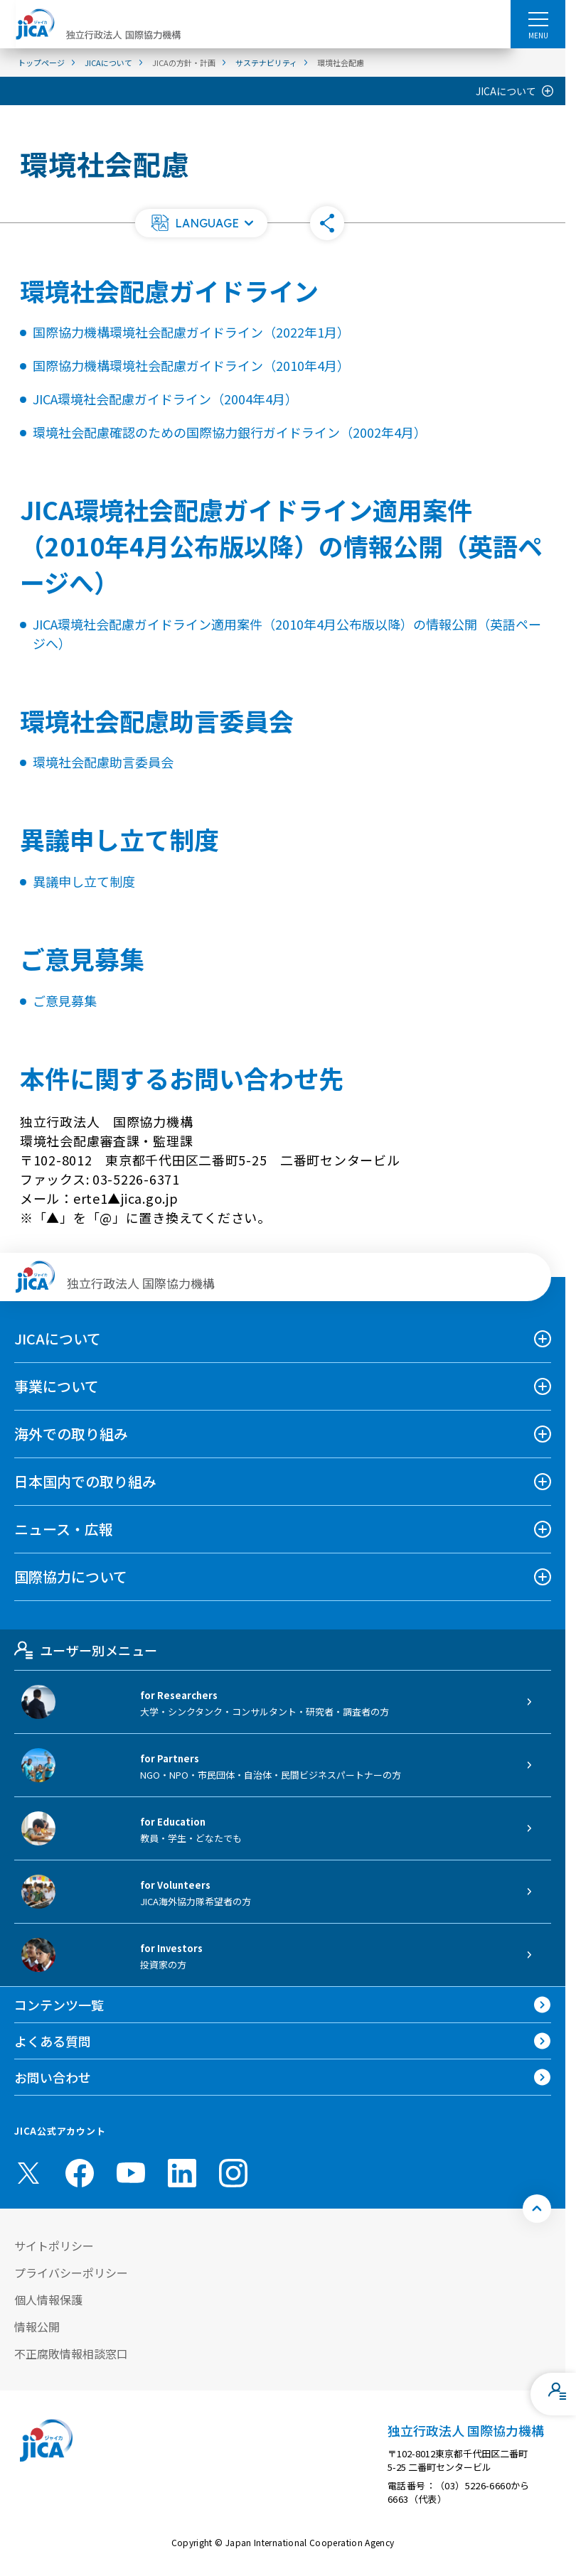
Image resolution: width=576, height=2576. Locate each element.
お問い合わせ (52, 2077)
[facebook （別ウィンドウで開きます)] (79, 2173)
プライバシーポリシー (71, 2272)
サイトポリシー (54, 2245)
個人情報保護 (48, 2299)
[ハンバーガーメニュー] (538, 18)
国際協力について (70, 1576)
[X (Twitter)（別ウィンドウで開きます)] (28, 2173)
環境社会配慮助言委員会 (103, 762)
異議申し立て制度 (84, 881)
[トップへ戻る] (537, 2208)
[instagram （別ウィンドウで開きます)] (233, 2173)
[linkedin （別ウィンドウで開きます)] (182, 2173)
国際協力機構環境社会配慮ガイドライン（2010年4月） (191, 365)
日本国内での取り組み (85, 1481)
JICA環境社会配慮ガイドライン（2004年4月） (165, 398)
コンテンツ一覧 (59, 2004)
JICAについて (506, 91)
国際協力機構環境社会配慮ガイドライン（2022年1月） (191, 332)
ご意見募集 (65, 1000)
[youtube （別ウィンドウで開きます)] (131, 2172)
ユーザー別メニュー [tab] (85, 1650)
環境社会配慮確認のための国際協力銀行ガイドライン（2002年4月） (230, 432)
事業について (56, 1386)
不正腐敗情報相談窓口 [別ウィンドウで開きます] (71, 2353)
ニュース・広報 (63, 1529)
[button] (201, 223)
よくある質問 (52, 2041)
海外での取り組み (71, 1433)
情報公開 (37, 2326)
